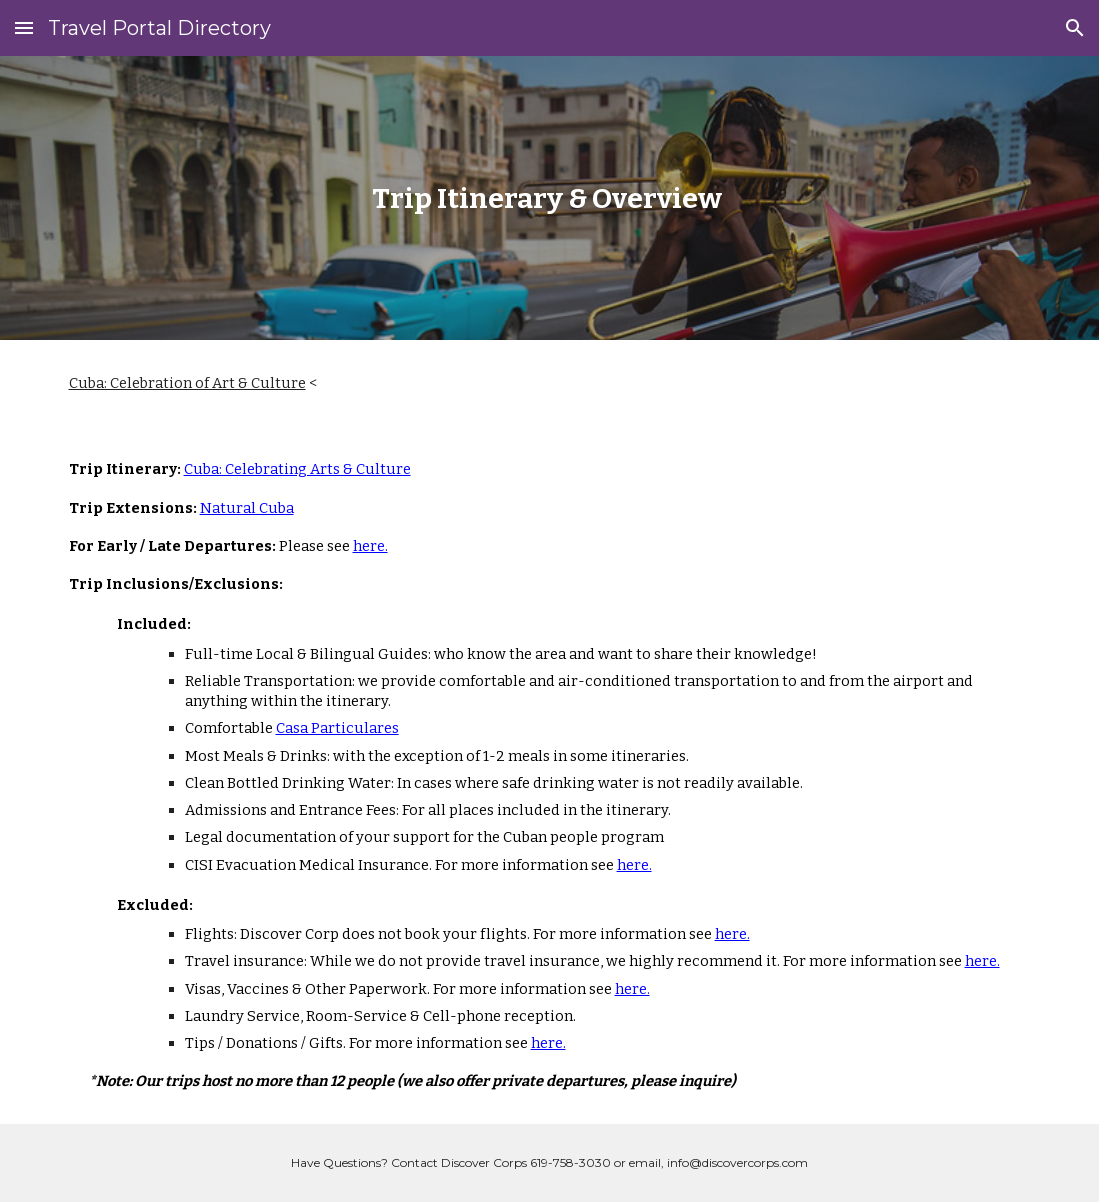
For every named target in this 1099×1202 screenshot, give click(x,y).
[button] (24, 27)
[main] (550, 198)
